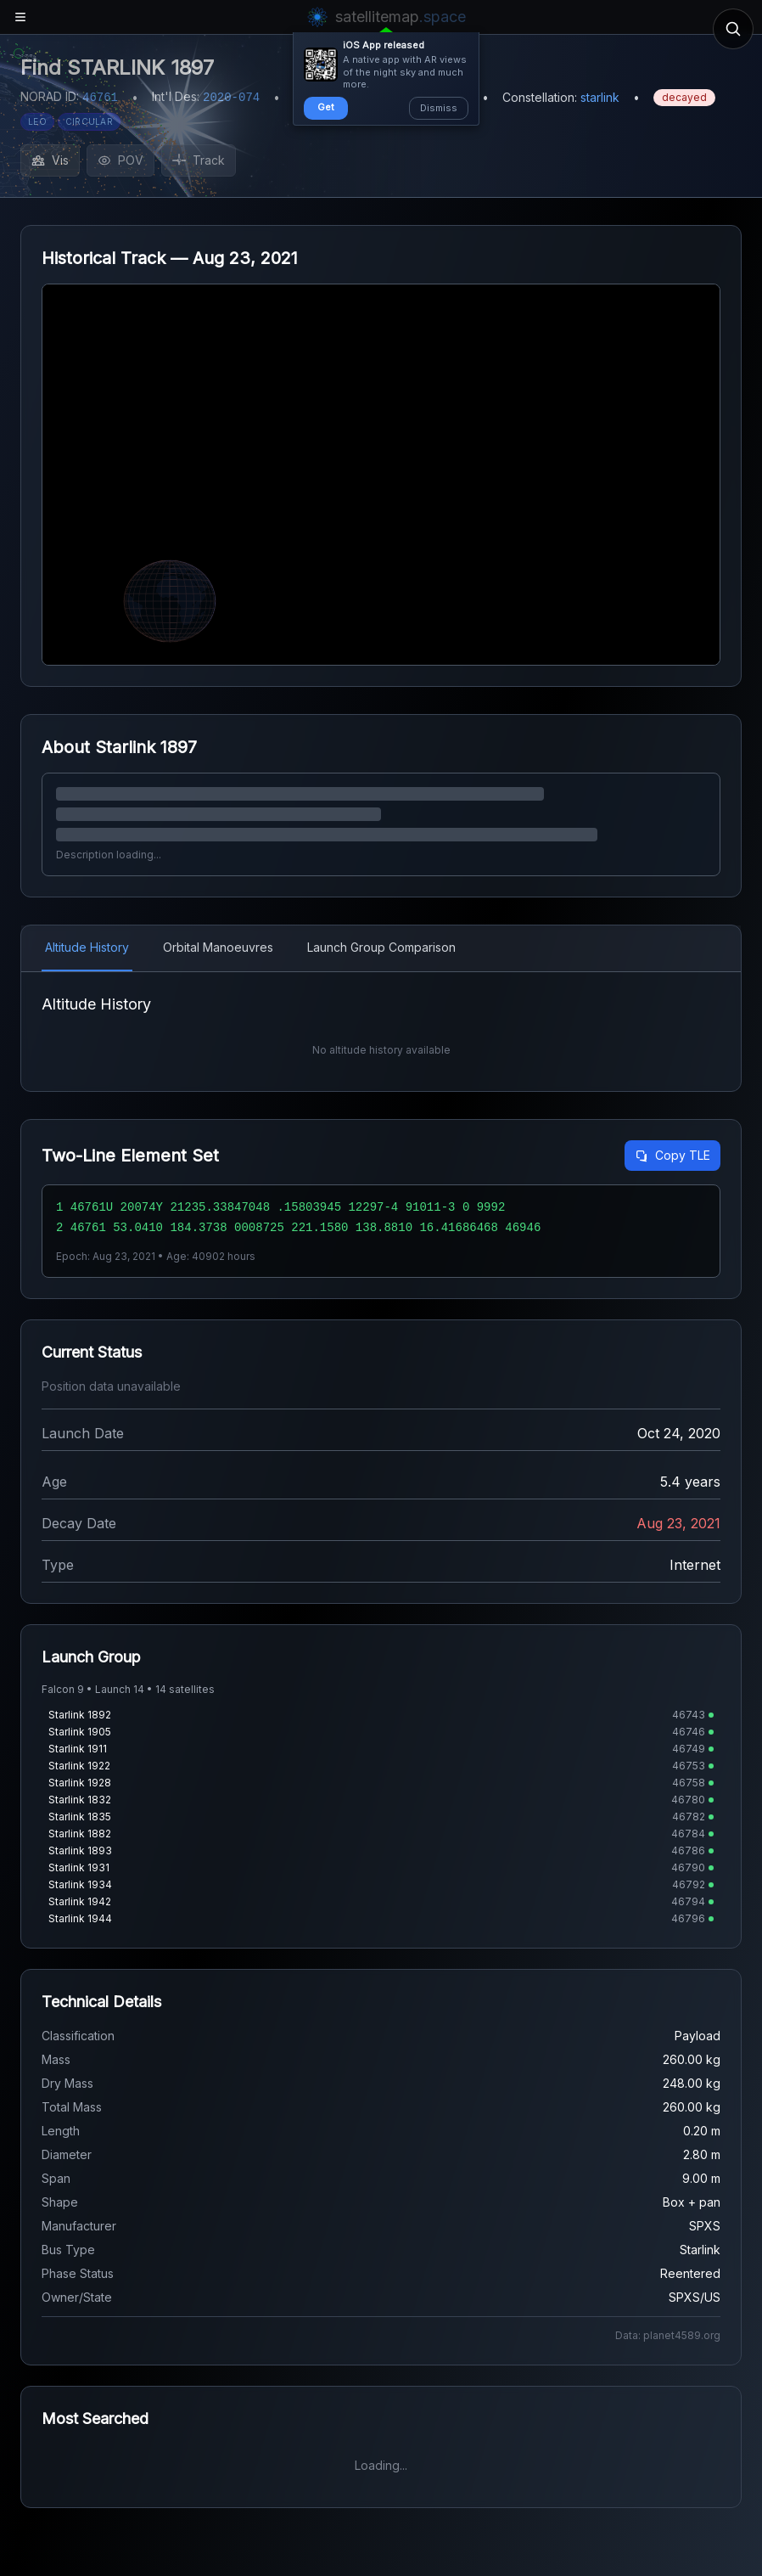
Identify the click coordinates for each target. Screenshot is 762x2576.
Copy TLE (672, 1155)
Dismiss (438, 108)
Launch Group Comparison (381, 947)
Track (198, 160)
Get (325, 107)
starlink (599, 97)
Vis (50, 160)
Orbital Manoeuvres (218, 947)
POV (120, 160)
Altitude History (87, 947)
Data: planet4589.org (667, 2335)
